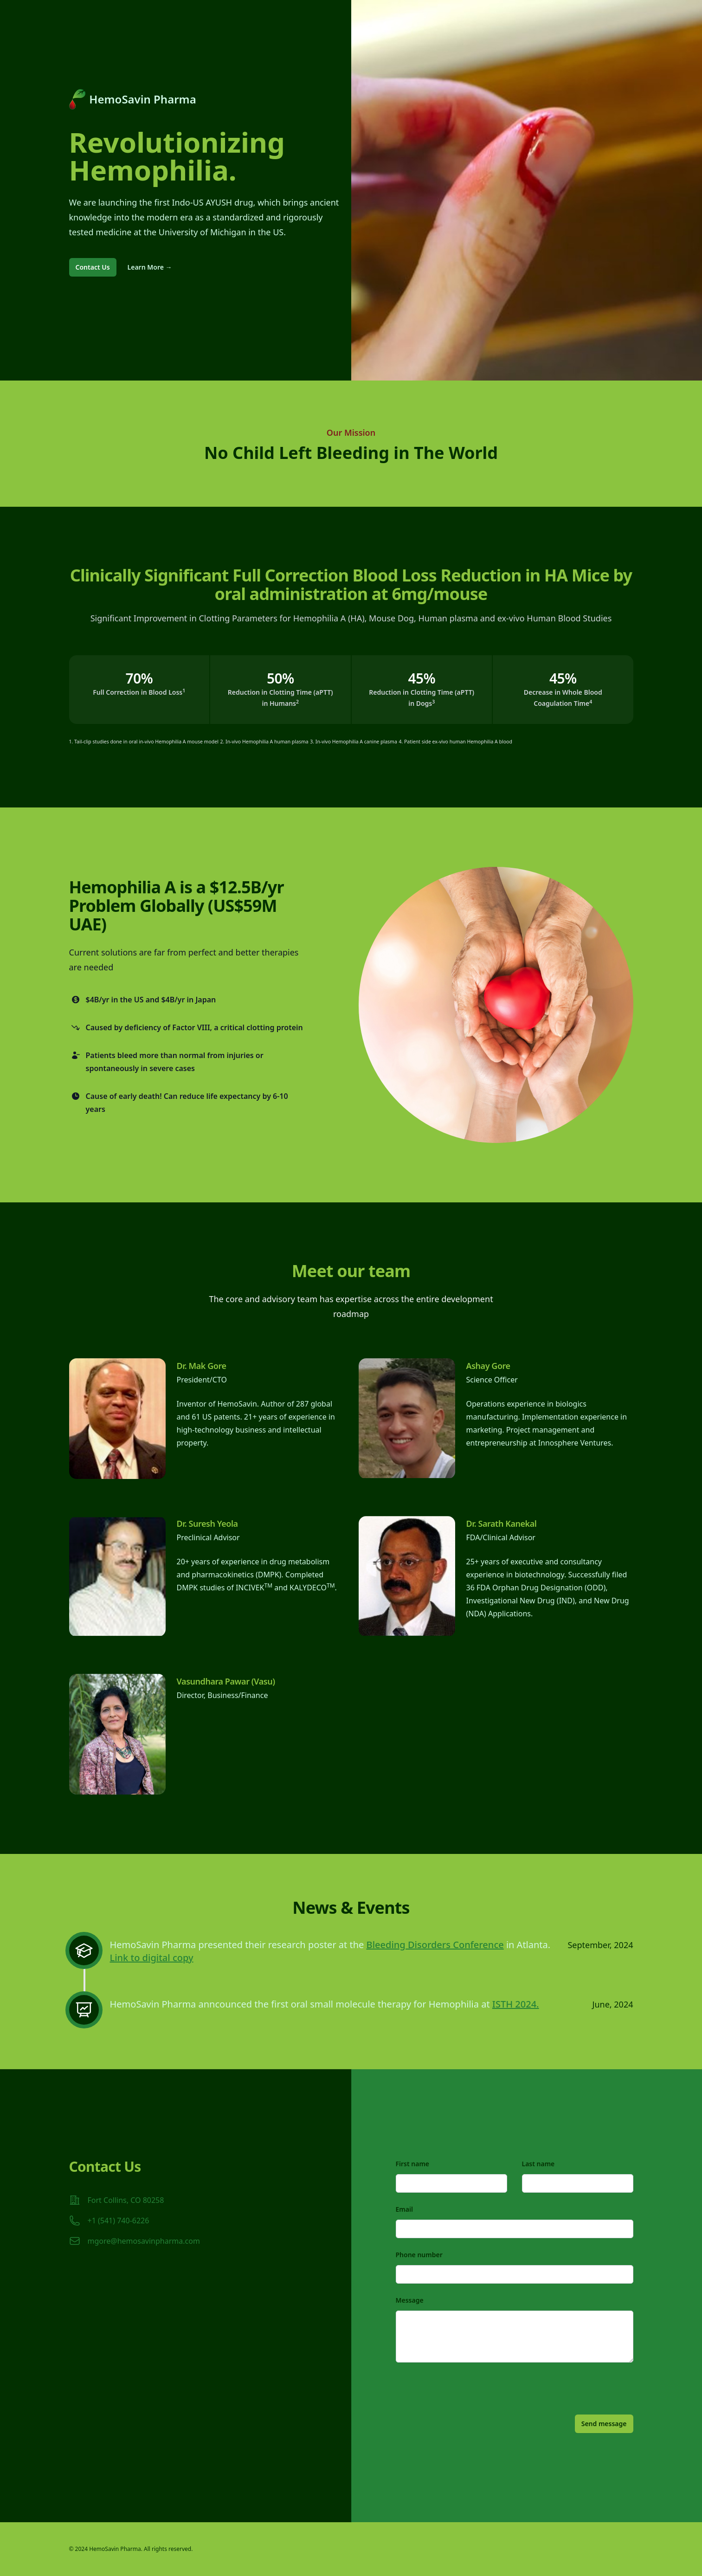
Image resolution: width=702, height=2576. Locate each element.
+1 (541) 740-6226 (118, 2220)
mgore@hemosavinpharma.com (144, 2241)
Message (410, 2300)
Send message (604, 2423)
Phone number (419, 2254)
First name (413, 2163)
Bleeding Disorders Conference (435, 1944)
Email (404, 2209)
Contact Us (93, 267)
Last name (538, 2163)
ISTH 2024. (515, 2004)
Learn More (150, 267)
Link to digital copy (151, 1957)
